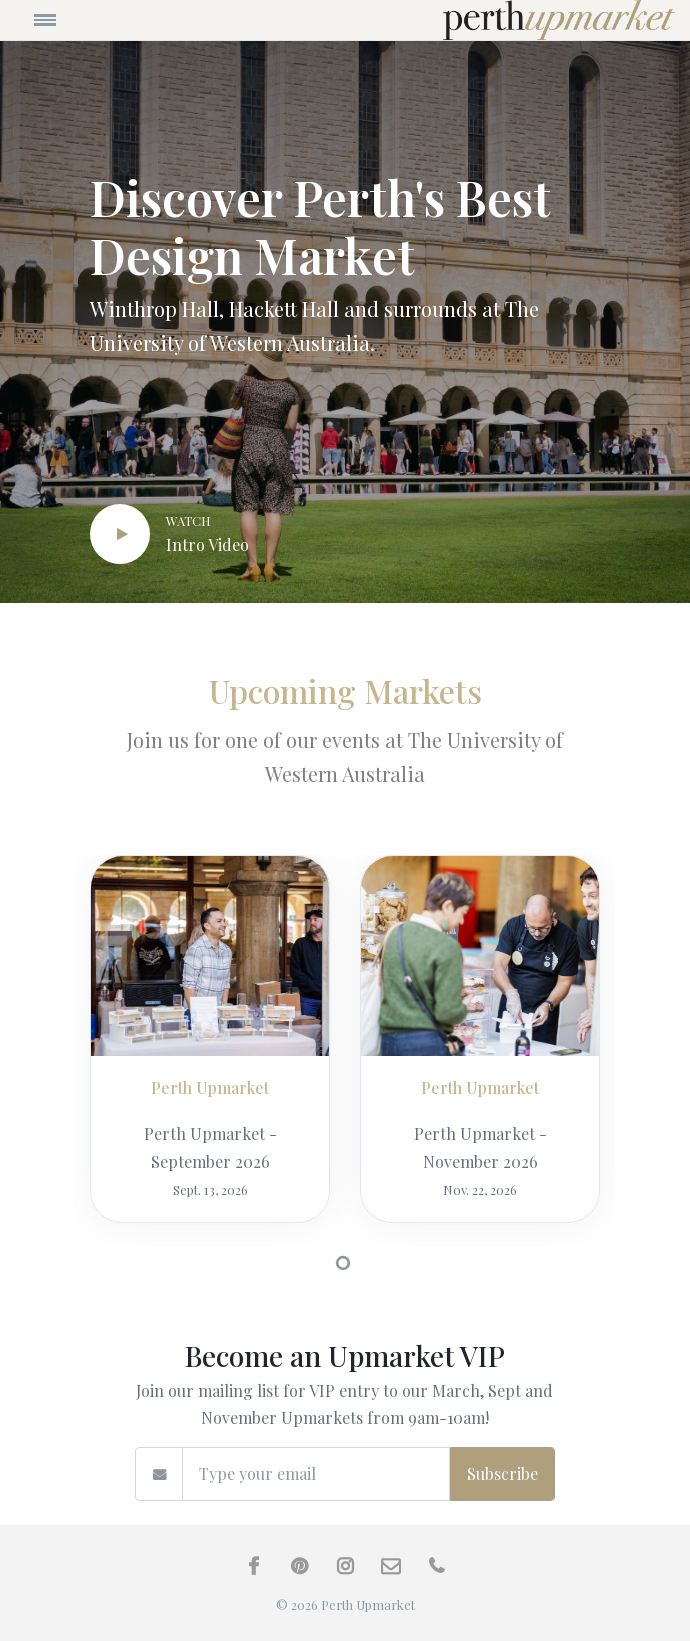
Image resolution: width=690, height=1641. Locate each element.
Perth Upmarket (210, 1087)
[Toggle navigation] (97, 19)
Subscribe (502, 1473)
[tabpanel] (210, 1051)
